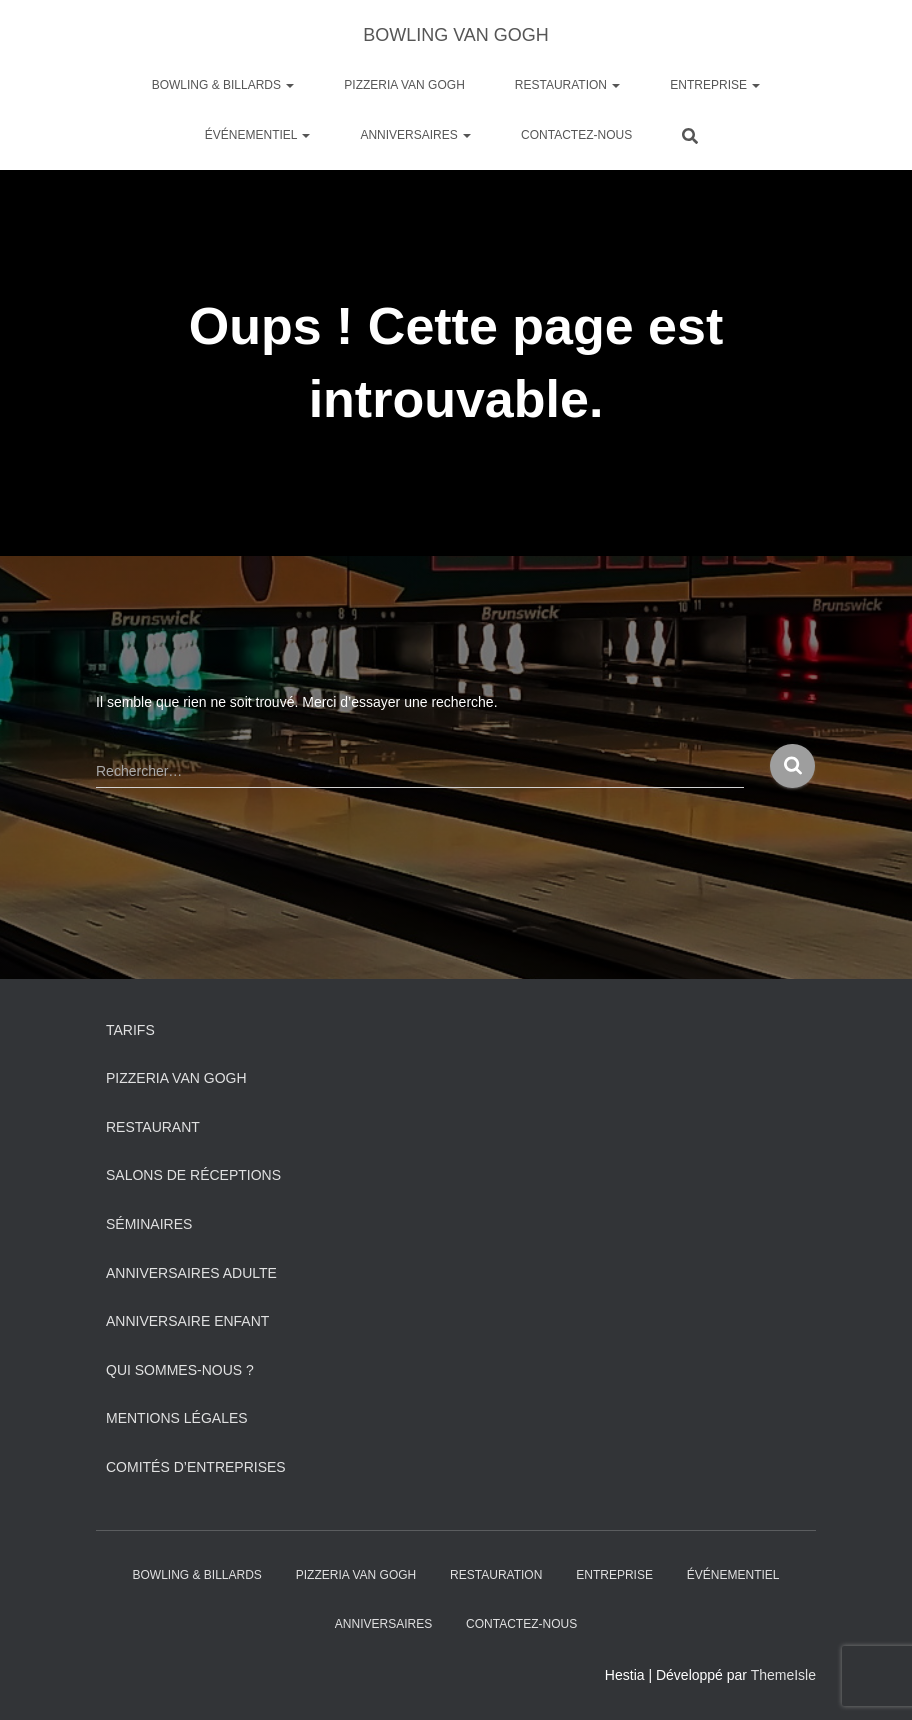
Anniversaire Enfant (187, 1321)
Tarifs (130, 1030)
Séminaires (149, 1224)
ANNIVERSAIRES (415, 135)
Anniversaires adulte (191, 1273)
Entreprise (715, 85)
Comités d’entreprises (196, 1467)
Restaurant (153, 1127)
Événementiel (258, 135)
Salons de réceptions (193, 1175)
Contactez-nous (576, 135)
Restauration (568, 85)
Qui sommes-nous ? (180, 1370)
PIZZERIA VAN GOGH (404, 85)
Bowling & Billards (223, 85)
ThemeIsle (783, 1675)
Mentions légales (177, 1418)
